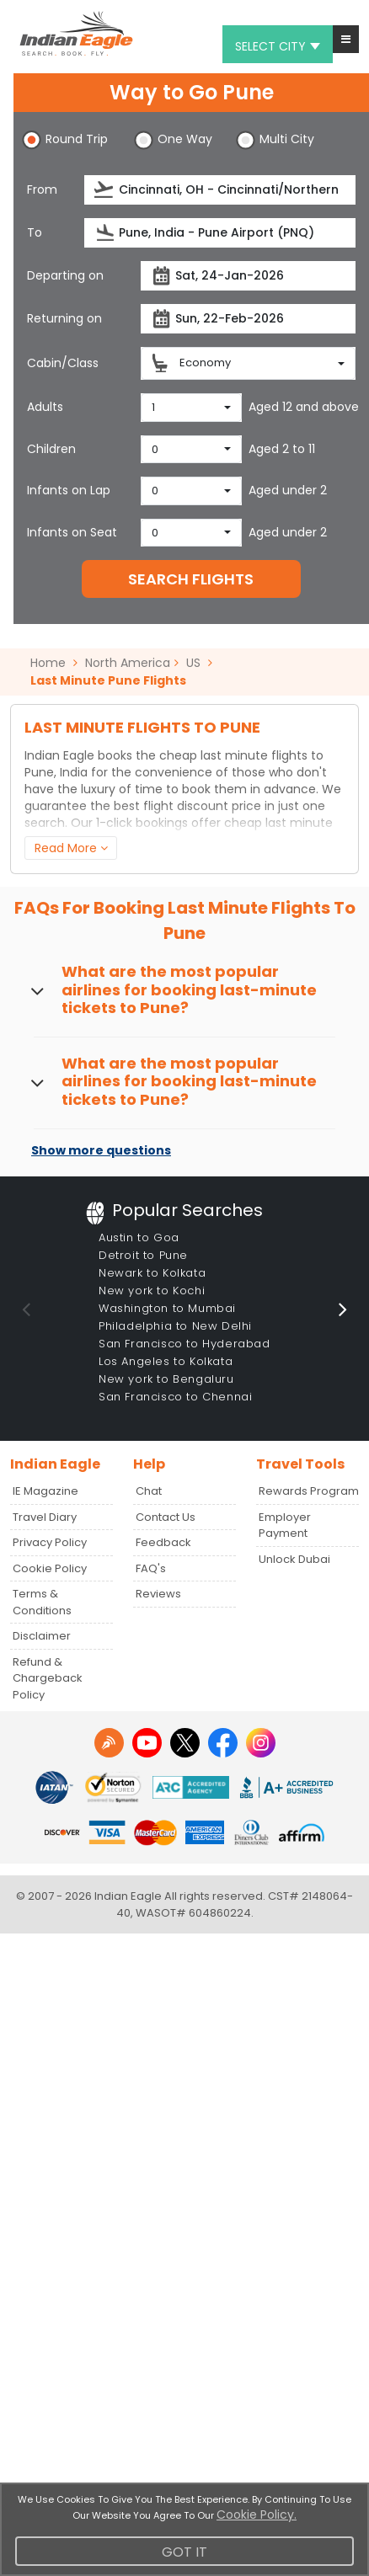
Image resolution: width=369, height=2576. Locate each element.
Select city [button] (277, 46)
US (193, 662)
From (42, 189)
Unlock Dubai (294, 1559)
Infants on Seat (72, 532)
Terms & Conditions (42, 1602)
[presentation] (104, 189)
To (34, 232)
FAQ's (151, 1568)
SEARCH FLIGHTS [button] (191, 578)
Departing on (65, 275)
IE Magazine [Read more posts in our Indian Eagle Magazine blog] (45, 1491)
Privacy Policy (50, 1542)
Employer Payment (285, 1525)
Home (54, 662)
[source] (220, 190)
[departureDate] (248, 276)
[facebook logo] (223, 1742)
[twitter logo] (185, 1742)
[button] (346, 39)
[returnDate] (248, 318)
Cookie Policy (50, 1568)
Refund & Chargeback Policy (48, 1678)
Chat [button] (149, 1491)
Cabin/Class (63, 363)
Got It (184, 2552)
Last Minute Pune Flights (108, 680)
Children (51, 448)
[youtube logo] (147, 1742)
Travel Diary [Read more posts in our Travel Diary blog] (45, 1517)
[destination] (220, 233)
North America (127, 662)
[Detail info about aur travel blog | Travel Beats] (109, 1742)
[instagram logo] (260, 1742)
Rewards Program (309, 1491)
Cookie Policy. (257, 2514)
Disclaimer (42, 1636)
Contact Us (165, 1517)
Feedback (163, 1542)
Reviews (158, 1594)
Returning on (64, 318)
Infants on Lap (68, 490)
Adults (45, 406)
